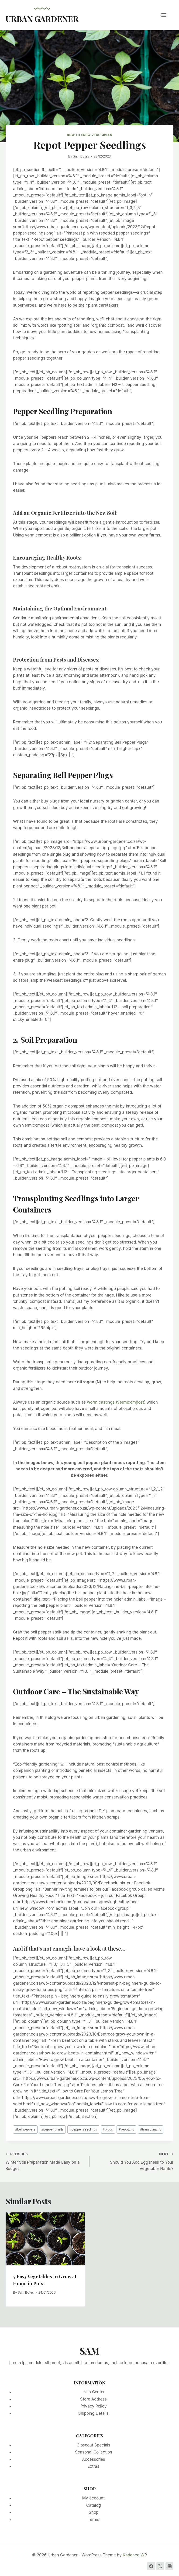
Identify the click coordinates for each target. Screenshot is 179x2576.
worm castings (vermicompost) (116, 1402)
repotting (126, 2129)
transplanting (150, 2129)
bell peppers (25, 2129)
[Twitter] (160, 2566)
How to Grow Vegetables (89, 135)
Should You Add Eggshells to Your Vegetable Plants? (133, 2161)
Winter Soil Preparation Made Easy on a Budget (46, 2161)
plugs (108, 2129)
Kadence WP (135, 2555)
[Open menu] (166, 15)
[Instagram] (169, 2566)
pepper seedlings (83, 2129)
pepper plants (52, 2129)
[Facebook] (151, 2566)
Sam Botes (81, 156)
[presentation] (45, 2238)
